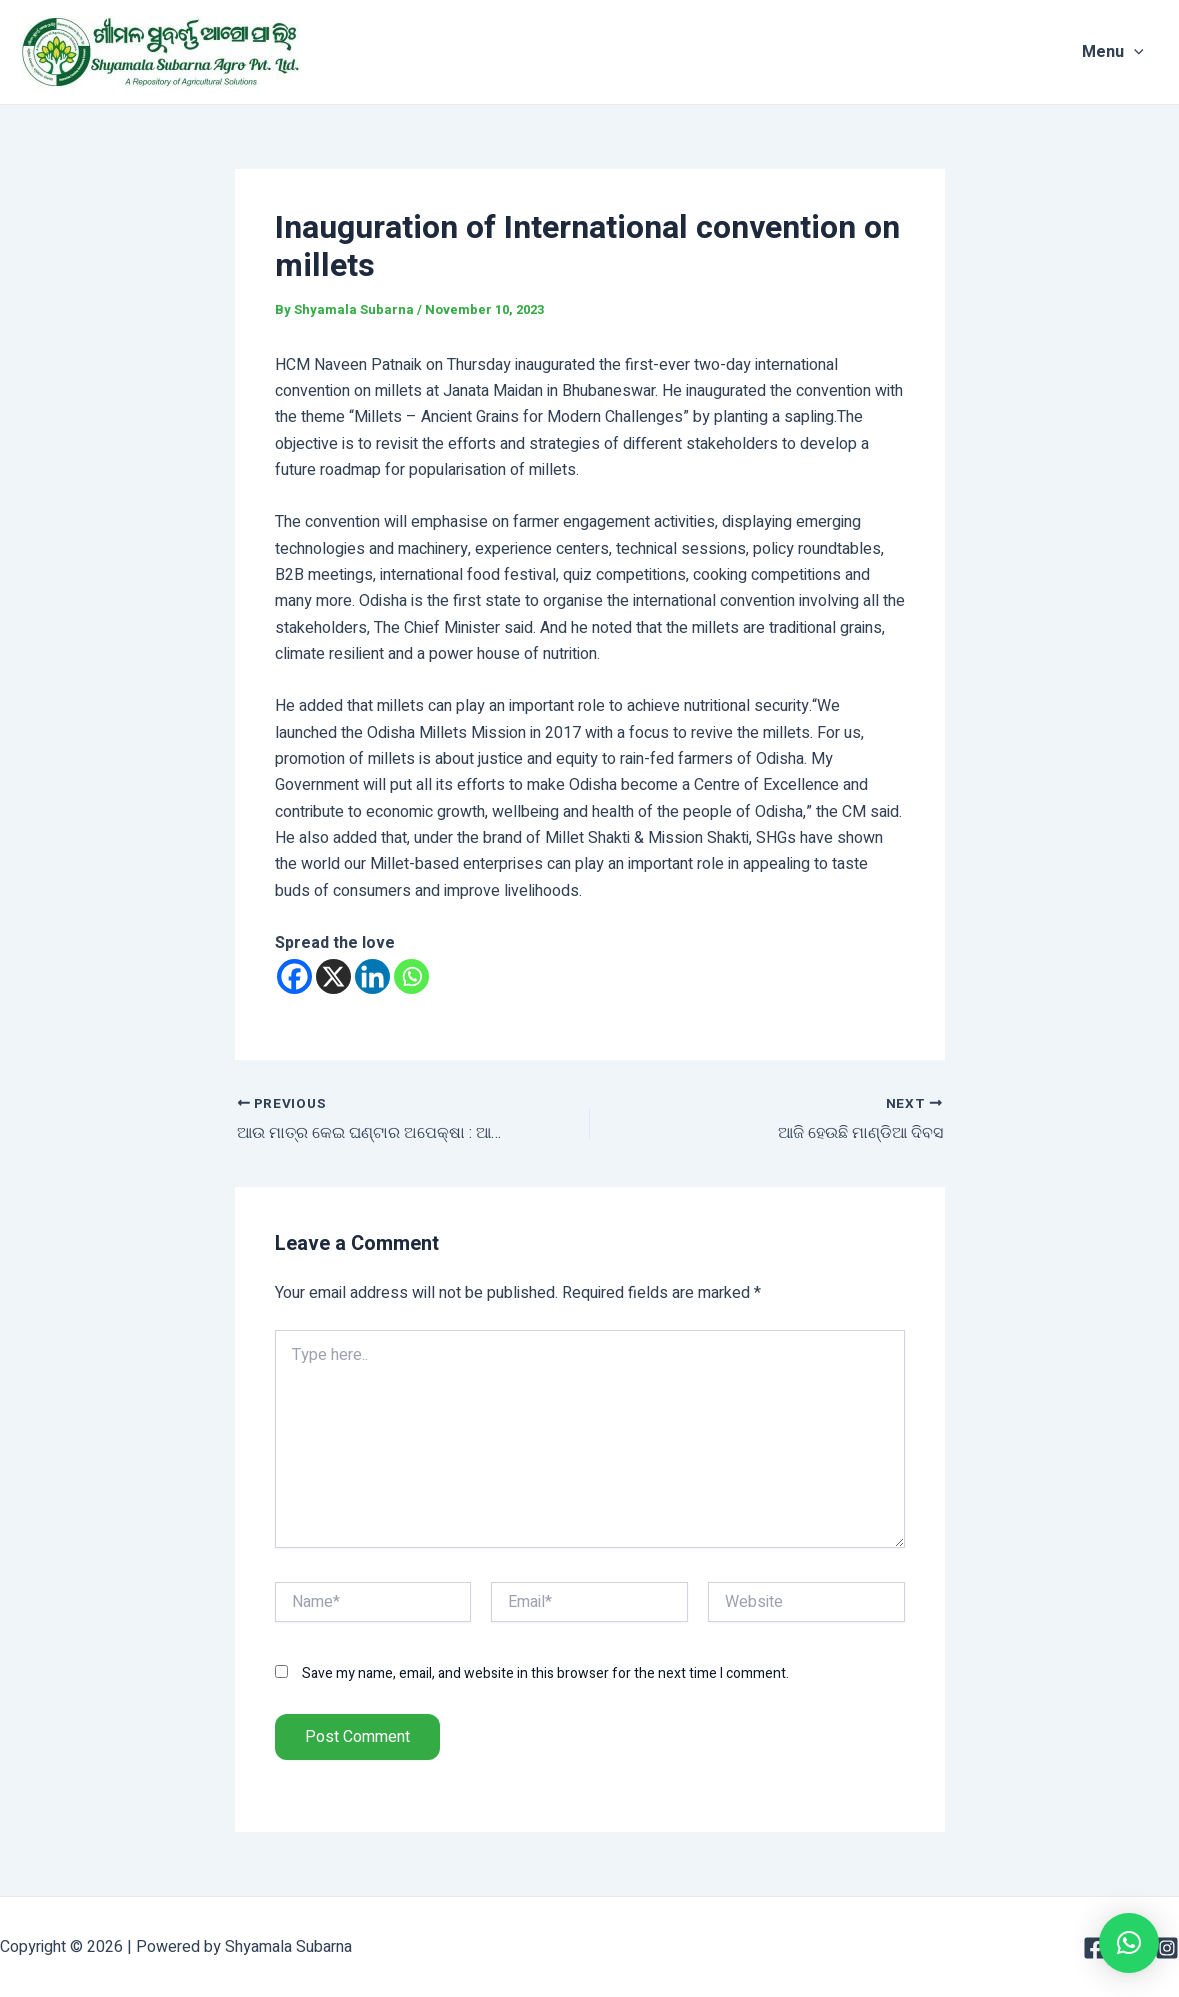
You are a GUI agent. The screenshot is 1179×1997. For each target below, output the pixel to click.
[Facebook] (294, 976)
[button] (1129, 1943)
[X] (333, 976)
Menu (1128, 52)
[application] (1149, 52)
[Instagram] (1167, 1948)
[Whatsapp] (411, 976)
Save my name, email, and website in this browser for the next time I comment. (545, 1673)
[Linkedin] (372, 976)
